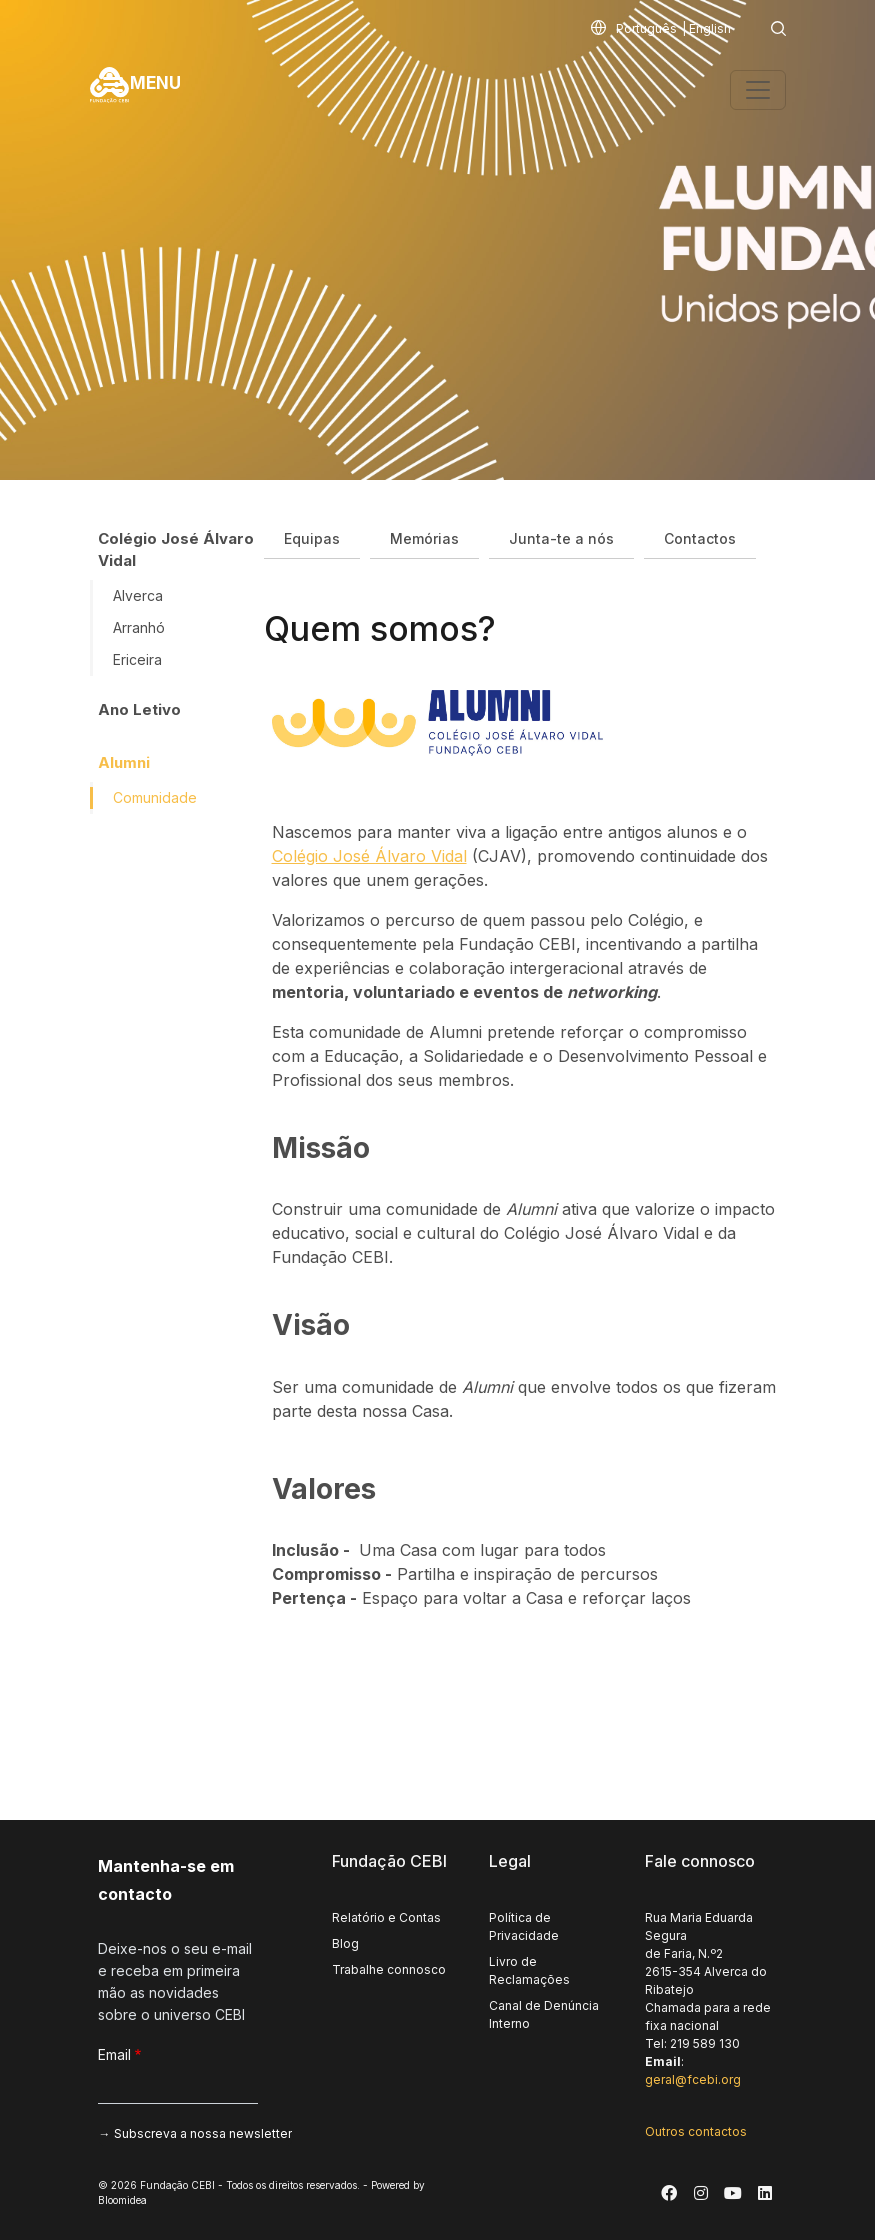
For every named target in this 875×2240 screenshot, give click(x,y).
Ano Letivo (139, 709)
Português (646, 28)
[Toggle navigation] (758, 90)
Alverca (138, 595)
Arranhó (139, 627)
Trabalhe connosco (389, 1969)
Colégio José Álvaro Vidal (369, 856)
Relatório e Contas (386, 1917)
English (710, 28)
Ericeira (137, 659)
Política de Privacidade (524, 1926)
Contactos (700, 538)
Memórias (424, 538)
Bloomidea (122, 2200)
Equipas (312, 538)
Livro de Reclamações (529, 1970)
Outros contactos (696, 2131)
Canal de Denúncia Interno (544, 2014)
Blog (345, 1943)
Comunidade (155, 797)
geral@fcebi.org (693, 2079)
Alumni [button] (124, 762)
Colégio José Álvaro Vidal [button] (176, 549)
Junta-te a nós (561, 538)
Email (114, 2054)
